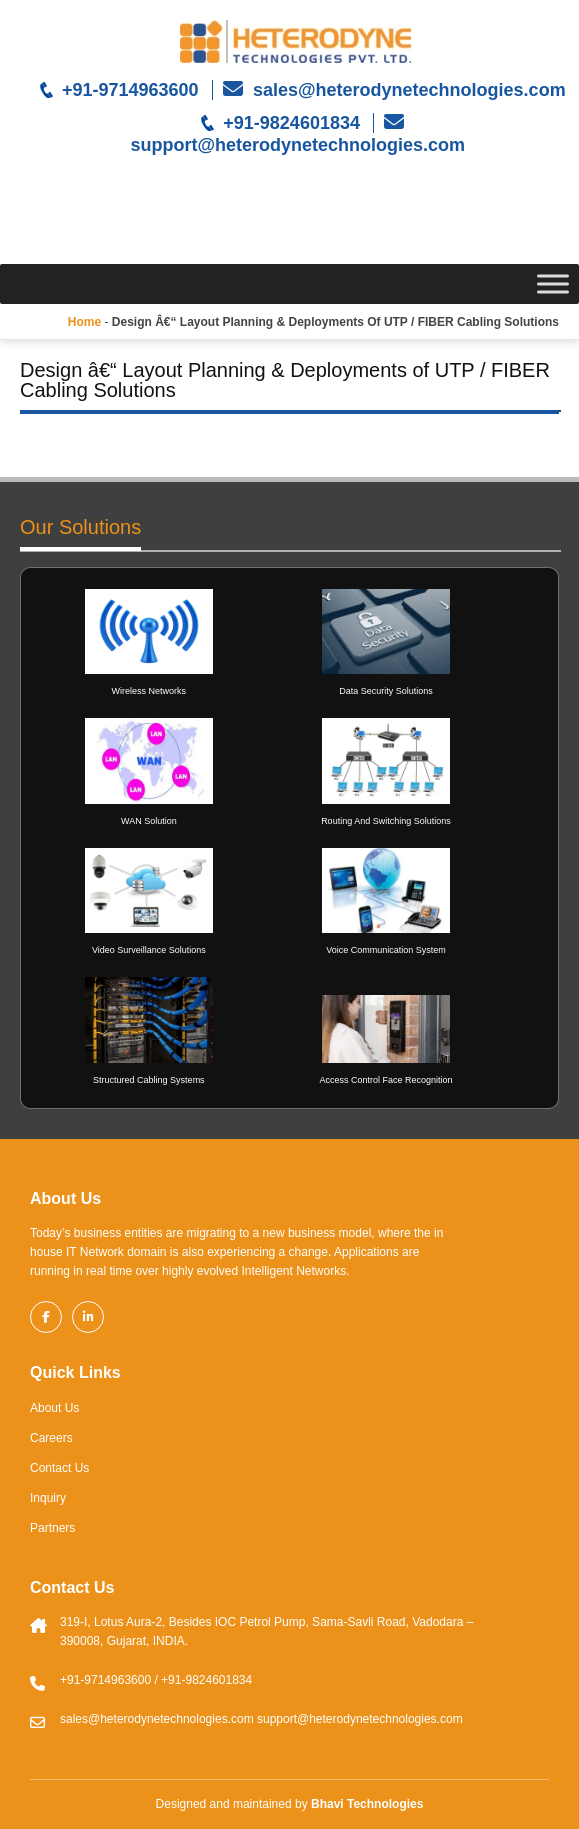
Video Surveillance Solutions (149, 950)
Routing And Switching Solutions (386, 821)
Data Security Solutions (386, 691)
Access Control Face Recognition (385, 1080)
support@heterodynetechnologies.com (296, 145)
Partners (52, 1528)
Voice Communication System (386, 950)
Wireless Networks (149, 691)
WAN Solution (149, 821)
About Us (54, 1408)
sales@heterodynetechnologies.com (407, 90)
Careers (51, 1438)
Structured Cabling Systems (149, 1080)
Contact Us (59, 1468)
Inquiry (48, 1498)
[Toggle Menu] (553, 283)
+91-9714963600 (130, 90)
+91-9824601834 (291, 123)
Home (84, 322)
